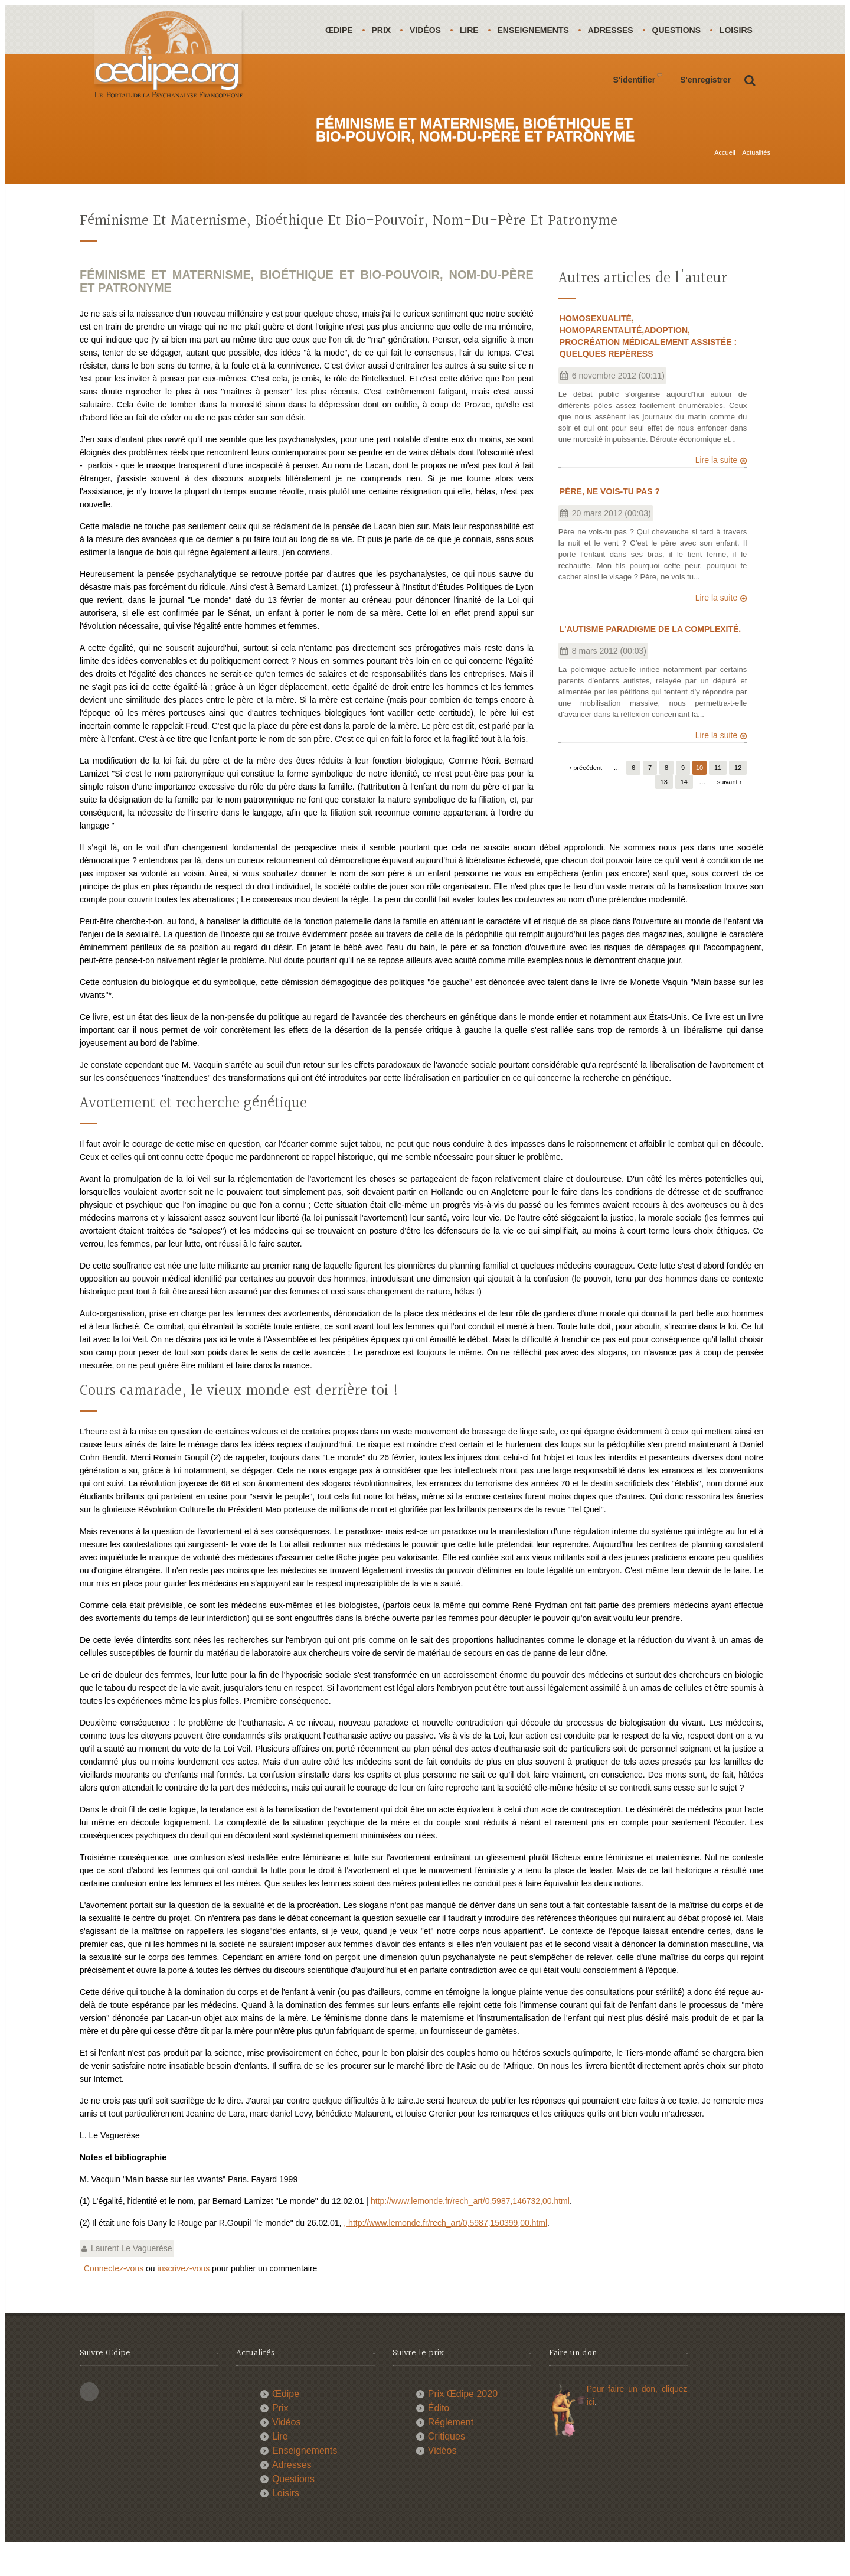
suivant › (729, 811)
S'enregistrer (705, 128)
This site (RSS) (89, 2421)
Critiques (446, 2466)
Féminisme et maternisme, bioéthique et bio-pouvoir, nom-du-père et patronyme (348, 251)
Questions (685, 30)
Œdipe (340, 30)
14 (684, 811)
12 (737, 797)
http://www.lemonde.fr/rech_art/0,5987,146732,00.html (470, 2230)
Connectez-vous (113, 2298)
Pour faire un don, (624, 2418)
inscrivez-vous (184, 2298)
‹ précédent (586, 797)
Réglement (450, 2452)
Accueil (724, 169)
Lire (473, 30)
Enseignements (538, 30)
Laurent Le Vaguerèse (131, 2277)
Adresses (617, 30)
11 (717, 797)
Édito (438, 2437)
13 (664, 811)
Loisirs (342, 79)
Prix (383, 30)
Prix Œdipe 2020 (463, 2423)
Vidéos (428, 30)
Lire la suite (716, 489)
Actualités (756, 169)
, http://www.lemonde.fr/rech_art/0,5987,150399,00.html (445, 2252)
